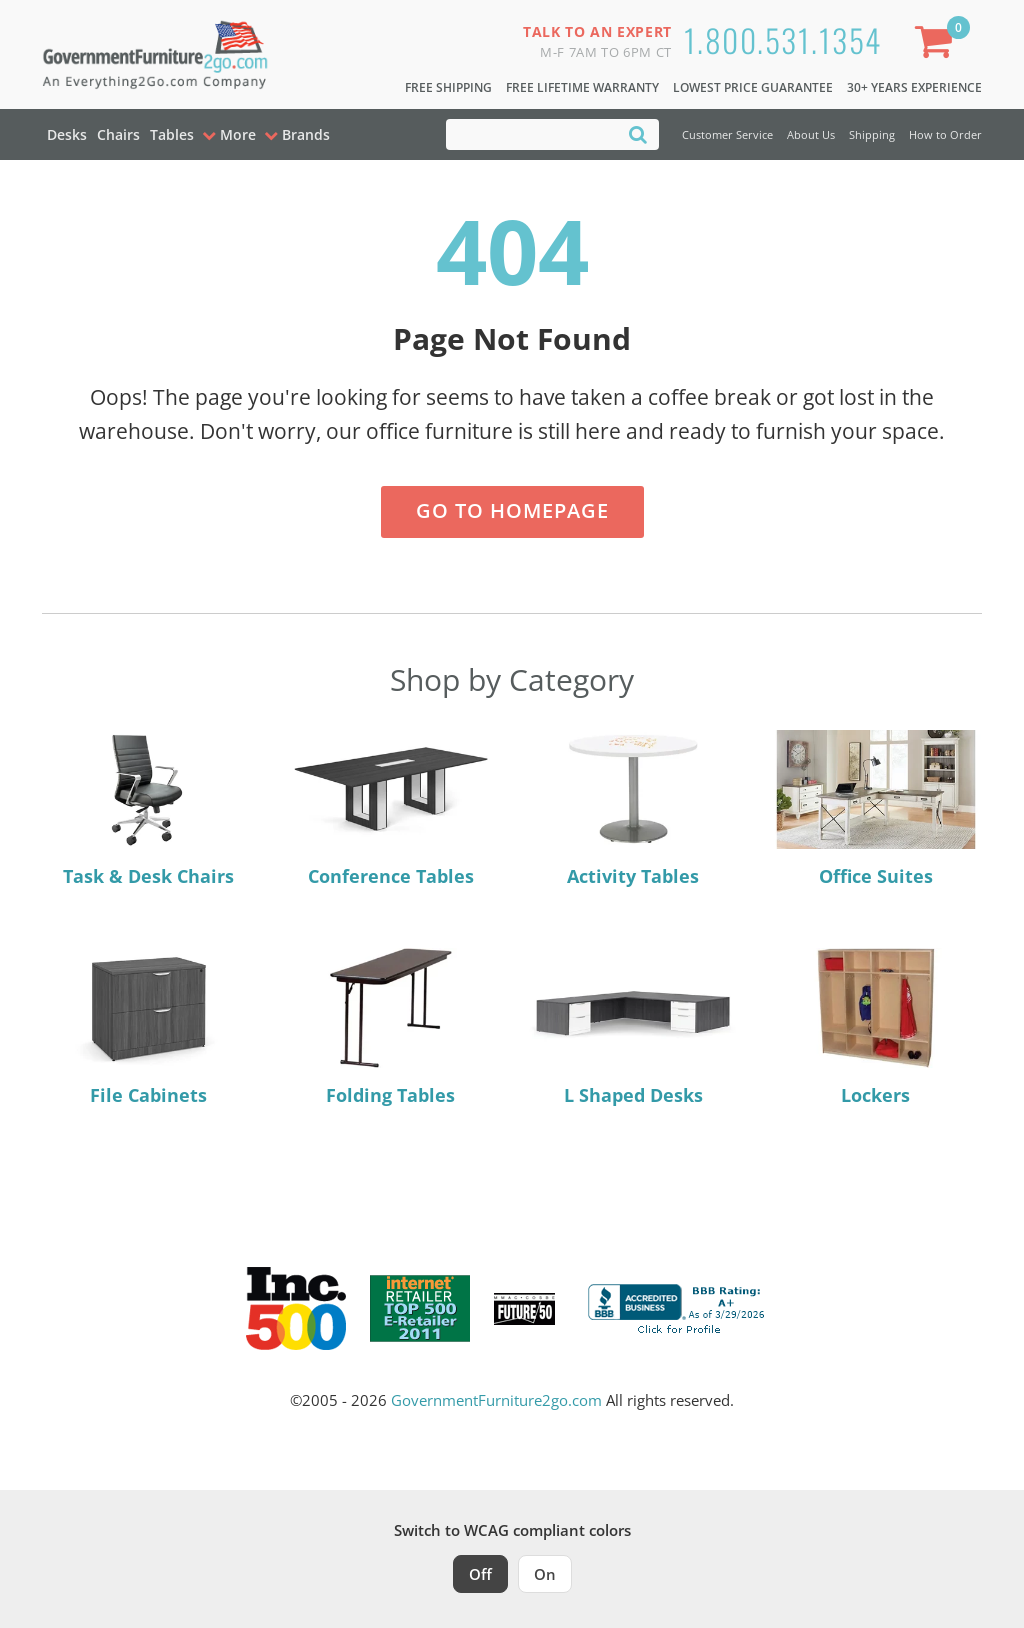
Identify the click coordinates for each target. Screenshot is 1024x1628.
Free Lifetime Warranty (582, 87)
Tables (172, 134)
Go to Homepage (512, 510)
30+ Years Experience (914, 87)
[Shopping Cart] (938, 45)
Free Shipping (448, 87)
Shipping (872, 134)
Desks (67, 134)
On (545, 1574)
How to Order (945, 134)
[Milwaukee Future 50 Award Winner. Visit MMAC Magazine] (524, 1309)
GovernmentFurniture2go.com (496, 1400)
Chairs (118, 134)
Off (480, 1574)
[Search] (638, 133)
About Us (811, 134)
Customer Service (727, 134)
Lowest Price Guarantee (753, 87)
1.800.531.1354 (783, 39)
